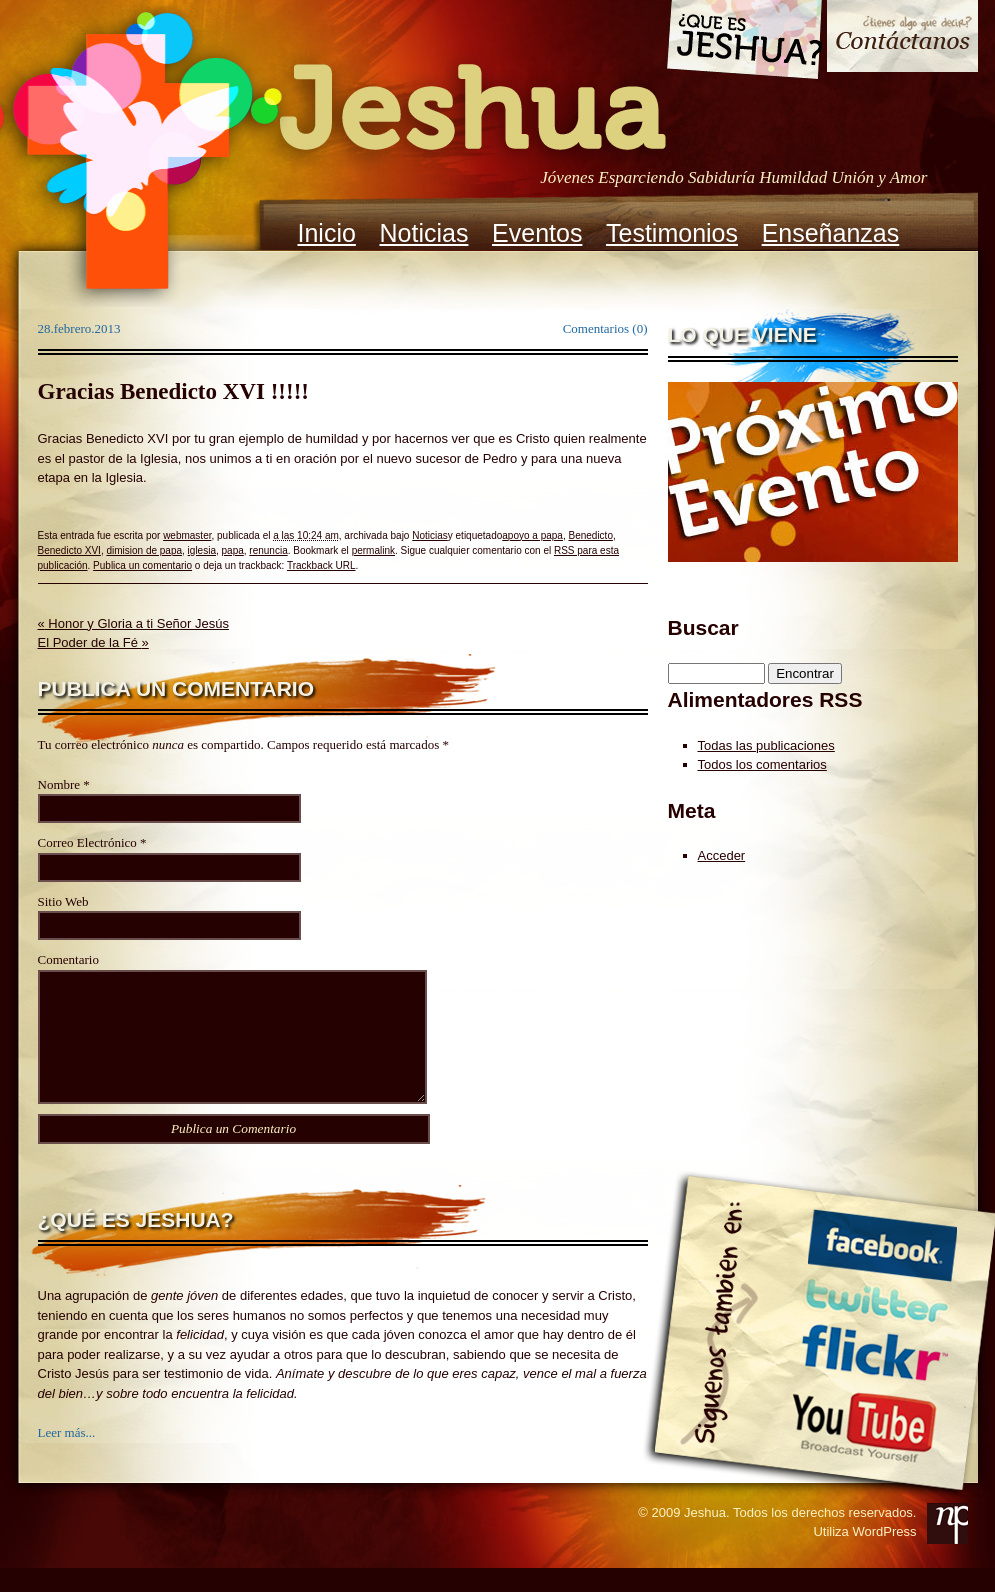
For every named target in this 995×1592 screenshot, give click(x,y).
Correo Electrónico (87, 842)
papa (233, 550)
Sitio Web (63, 901)
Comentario (68, 959)
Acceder (722, 855)
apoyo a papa (532, 535)
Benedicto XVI (69, 550)
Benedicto (590, 535)
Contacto (902, 38)
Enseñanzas (831, 233)
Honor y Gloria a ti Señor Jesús (133, 623)
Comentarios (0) (605, 328)
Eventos (537, 233)
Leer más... (67, 1456)
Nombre (59, 784)
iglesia (202, 550)
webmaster (187, 535)
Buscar (703, 627)
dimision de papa (144, 550)
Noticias (424, 233)
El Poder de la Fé (93, 642)
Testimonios (672, 233)
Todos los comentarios (762, 764)
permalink (373, 550)
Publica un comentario (142, 565)
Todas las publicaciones (766, 745)
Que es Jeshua (743, 43)
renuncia (268, 550)
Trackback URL (321, 565)
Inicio (327, 233)
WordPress (884, 1555)
